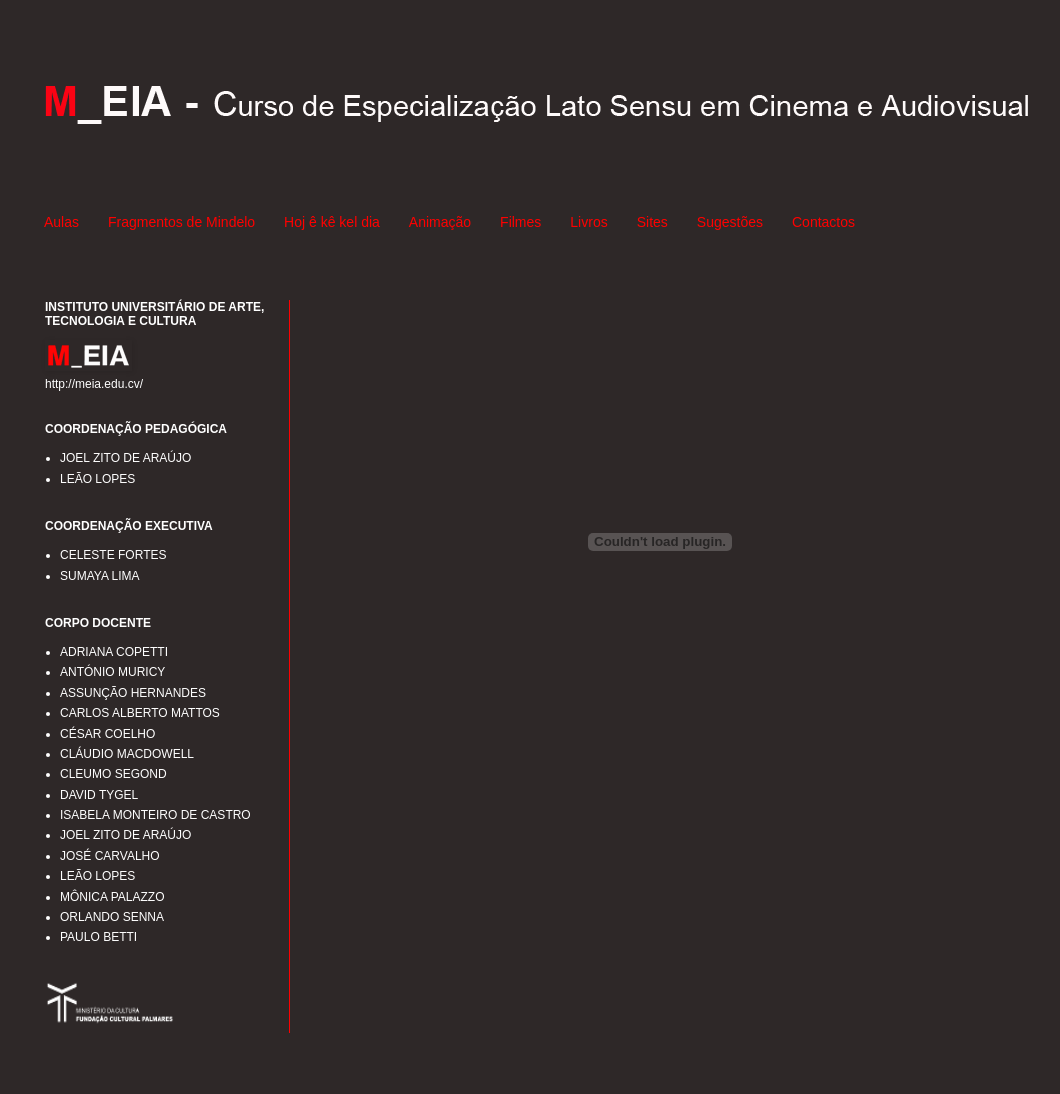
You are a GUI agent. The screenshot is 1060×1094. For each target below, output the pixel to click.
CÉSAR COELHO (107, 734)
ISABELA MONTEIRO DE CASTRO (155, 815)
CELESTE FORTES (113, 555)
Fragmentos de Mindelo (181, 222)
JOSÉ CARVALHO (110, 856)
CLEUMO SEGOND (113, 774)
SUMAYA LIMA (100, 576)
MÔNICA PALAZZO (112, 897)
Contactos (823, 222)
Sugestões (730, 222)
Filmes (520, 222)
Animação (440, 222)
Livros (588, 222)
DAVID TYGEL (99, 795)
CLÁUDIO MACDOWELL (127, 754)
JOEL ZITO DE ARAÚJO (125, 458)
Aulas (61, 222)
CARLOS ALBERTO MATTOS (140, 713)
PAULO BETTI (98, 937)
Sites (652, 222)
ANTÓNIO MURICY (112, 672)
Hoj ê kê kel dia (332, 222)
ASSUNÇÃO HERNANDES (133, 693)
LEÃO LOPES (97, 479)
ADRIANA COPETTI (114, 652)
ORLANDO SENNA (112, 917)
